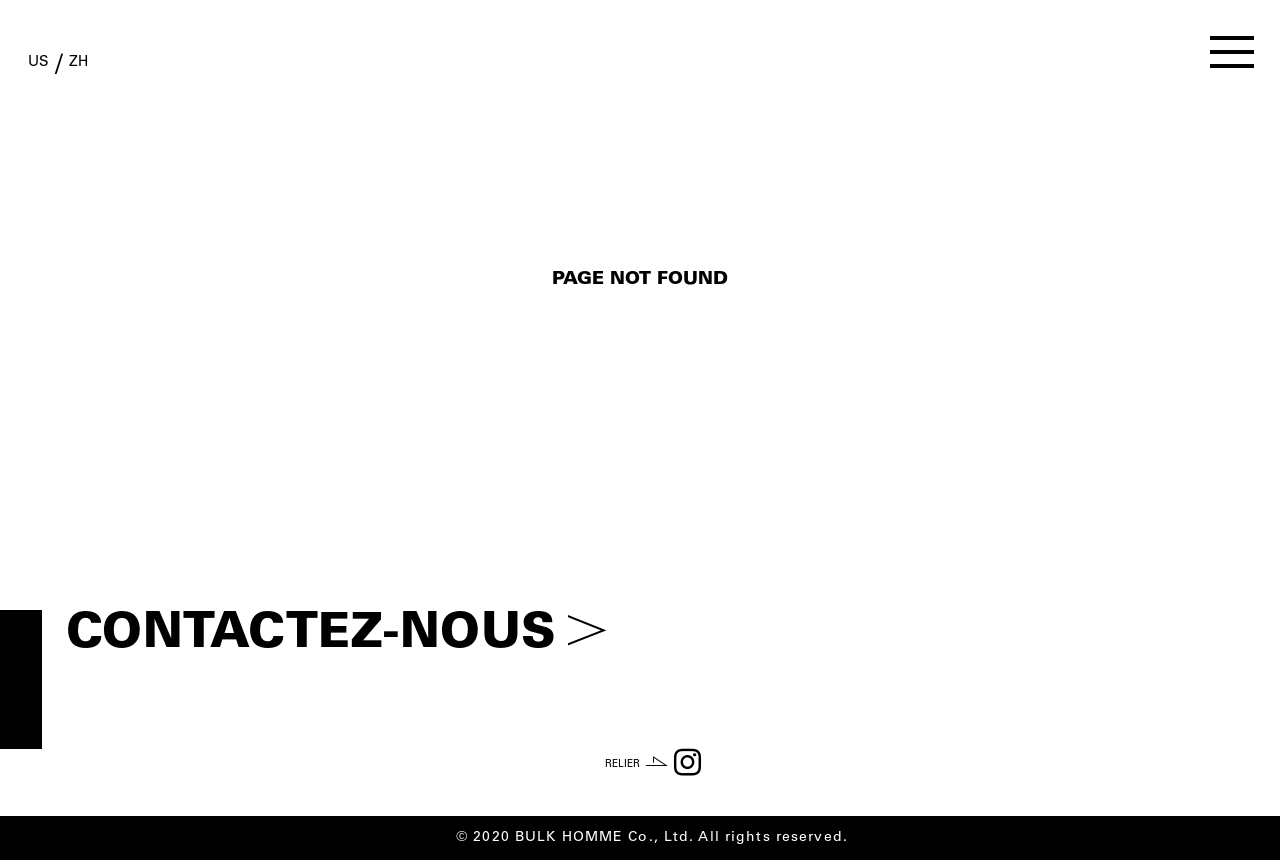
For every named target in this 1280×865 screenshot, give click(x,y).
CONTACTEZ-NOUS (336, 635)
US (54, 68)
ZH (125, 68)
